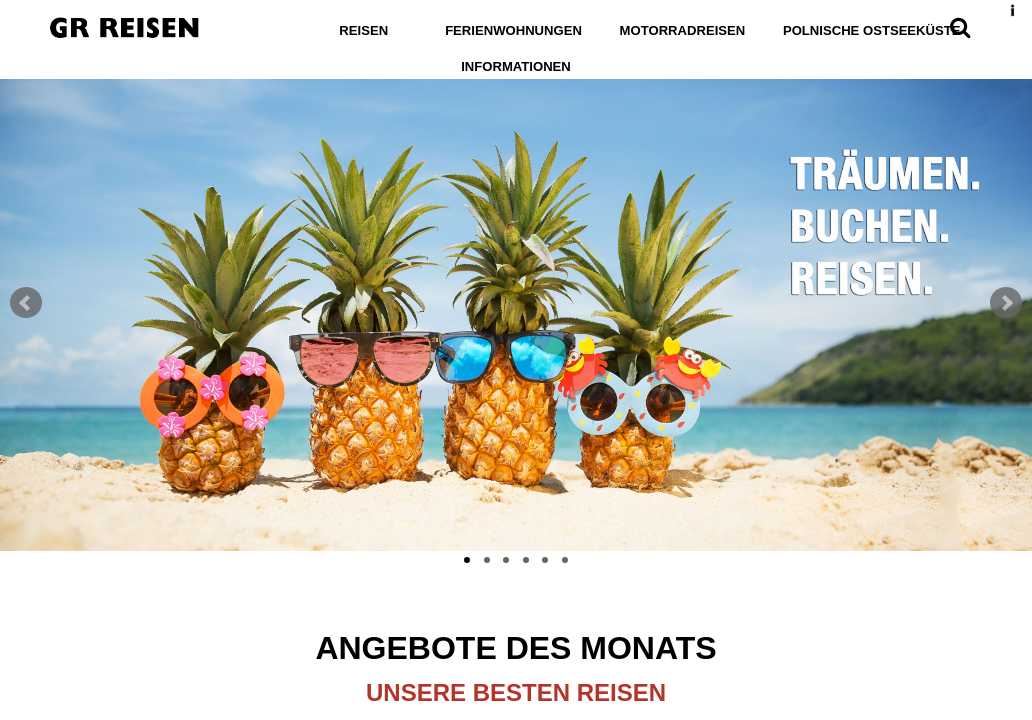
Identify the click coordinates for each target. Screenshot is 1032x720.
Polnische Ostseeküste (866, 30)
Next (1006, 303)
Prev (26, 303)
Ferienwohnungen (519, 30)
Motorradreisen (683, 30)
